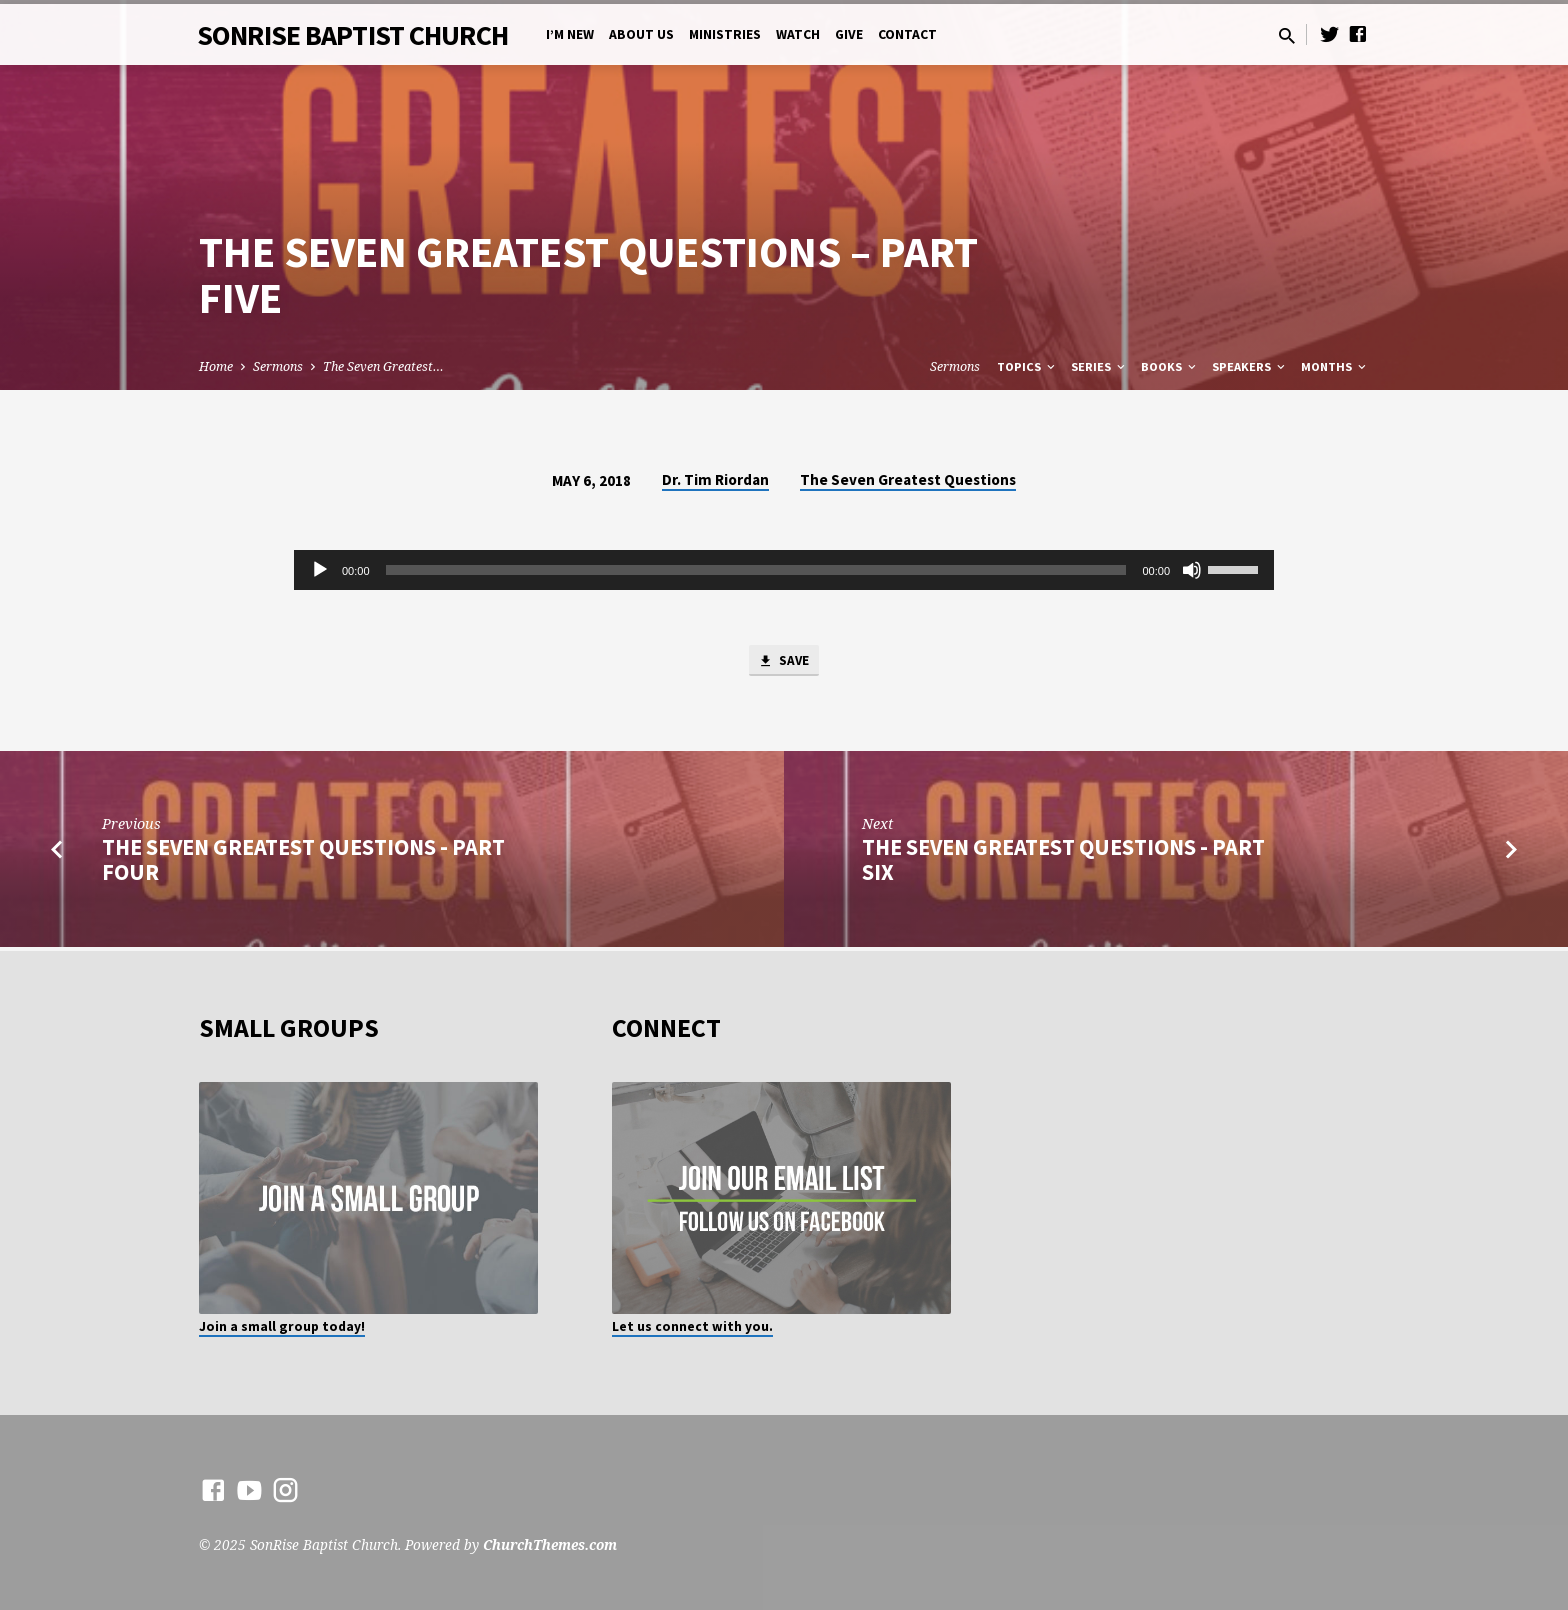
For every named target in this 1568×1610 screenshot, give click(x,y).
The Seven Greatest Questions (908, 479)
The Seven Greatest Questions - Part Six (1063, 863)
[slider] (756, 570)
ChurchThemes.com (550, 1544)
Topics (1027, 366)
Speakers (1250, 366)
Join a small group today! (282, 1326)
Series (1099, 366)
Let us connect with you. (692, 1326)
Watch (798, 34)
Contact (907, 34)
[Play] (320, 570)
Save (784, 663)
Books (1170, 366)
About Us (641, 34)
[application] (784, 570)
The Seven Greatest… (383, 366)
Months (1335, 366)
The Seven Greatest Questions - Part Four (303, 863)
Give (849, 34)
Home (216, 366)
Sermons (278, 366)
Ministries (725, 34)
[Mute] (1192, 570)
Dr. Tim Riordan (715, 479)
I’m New (570, 34)
